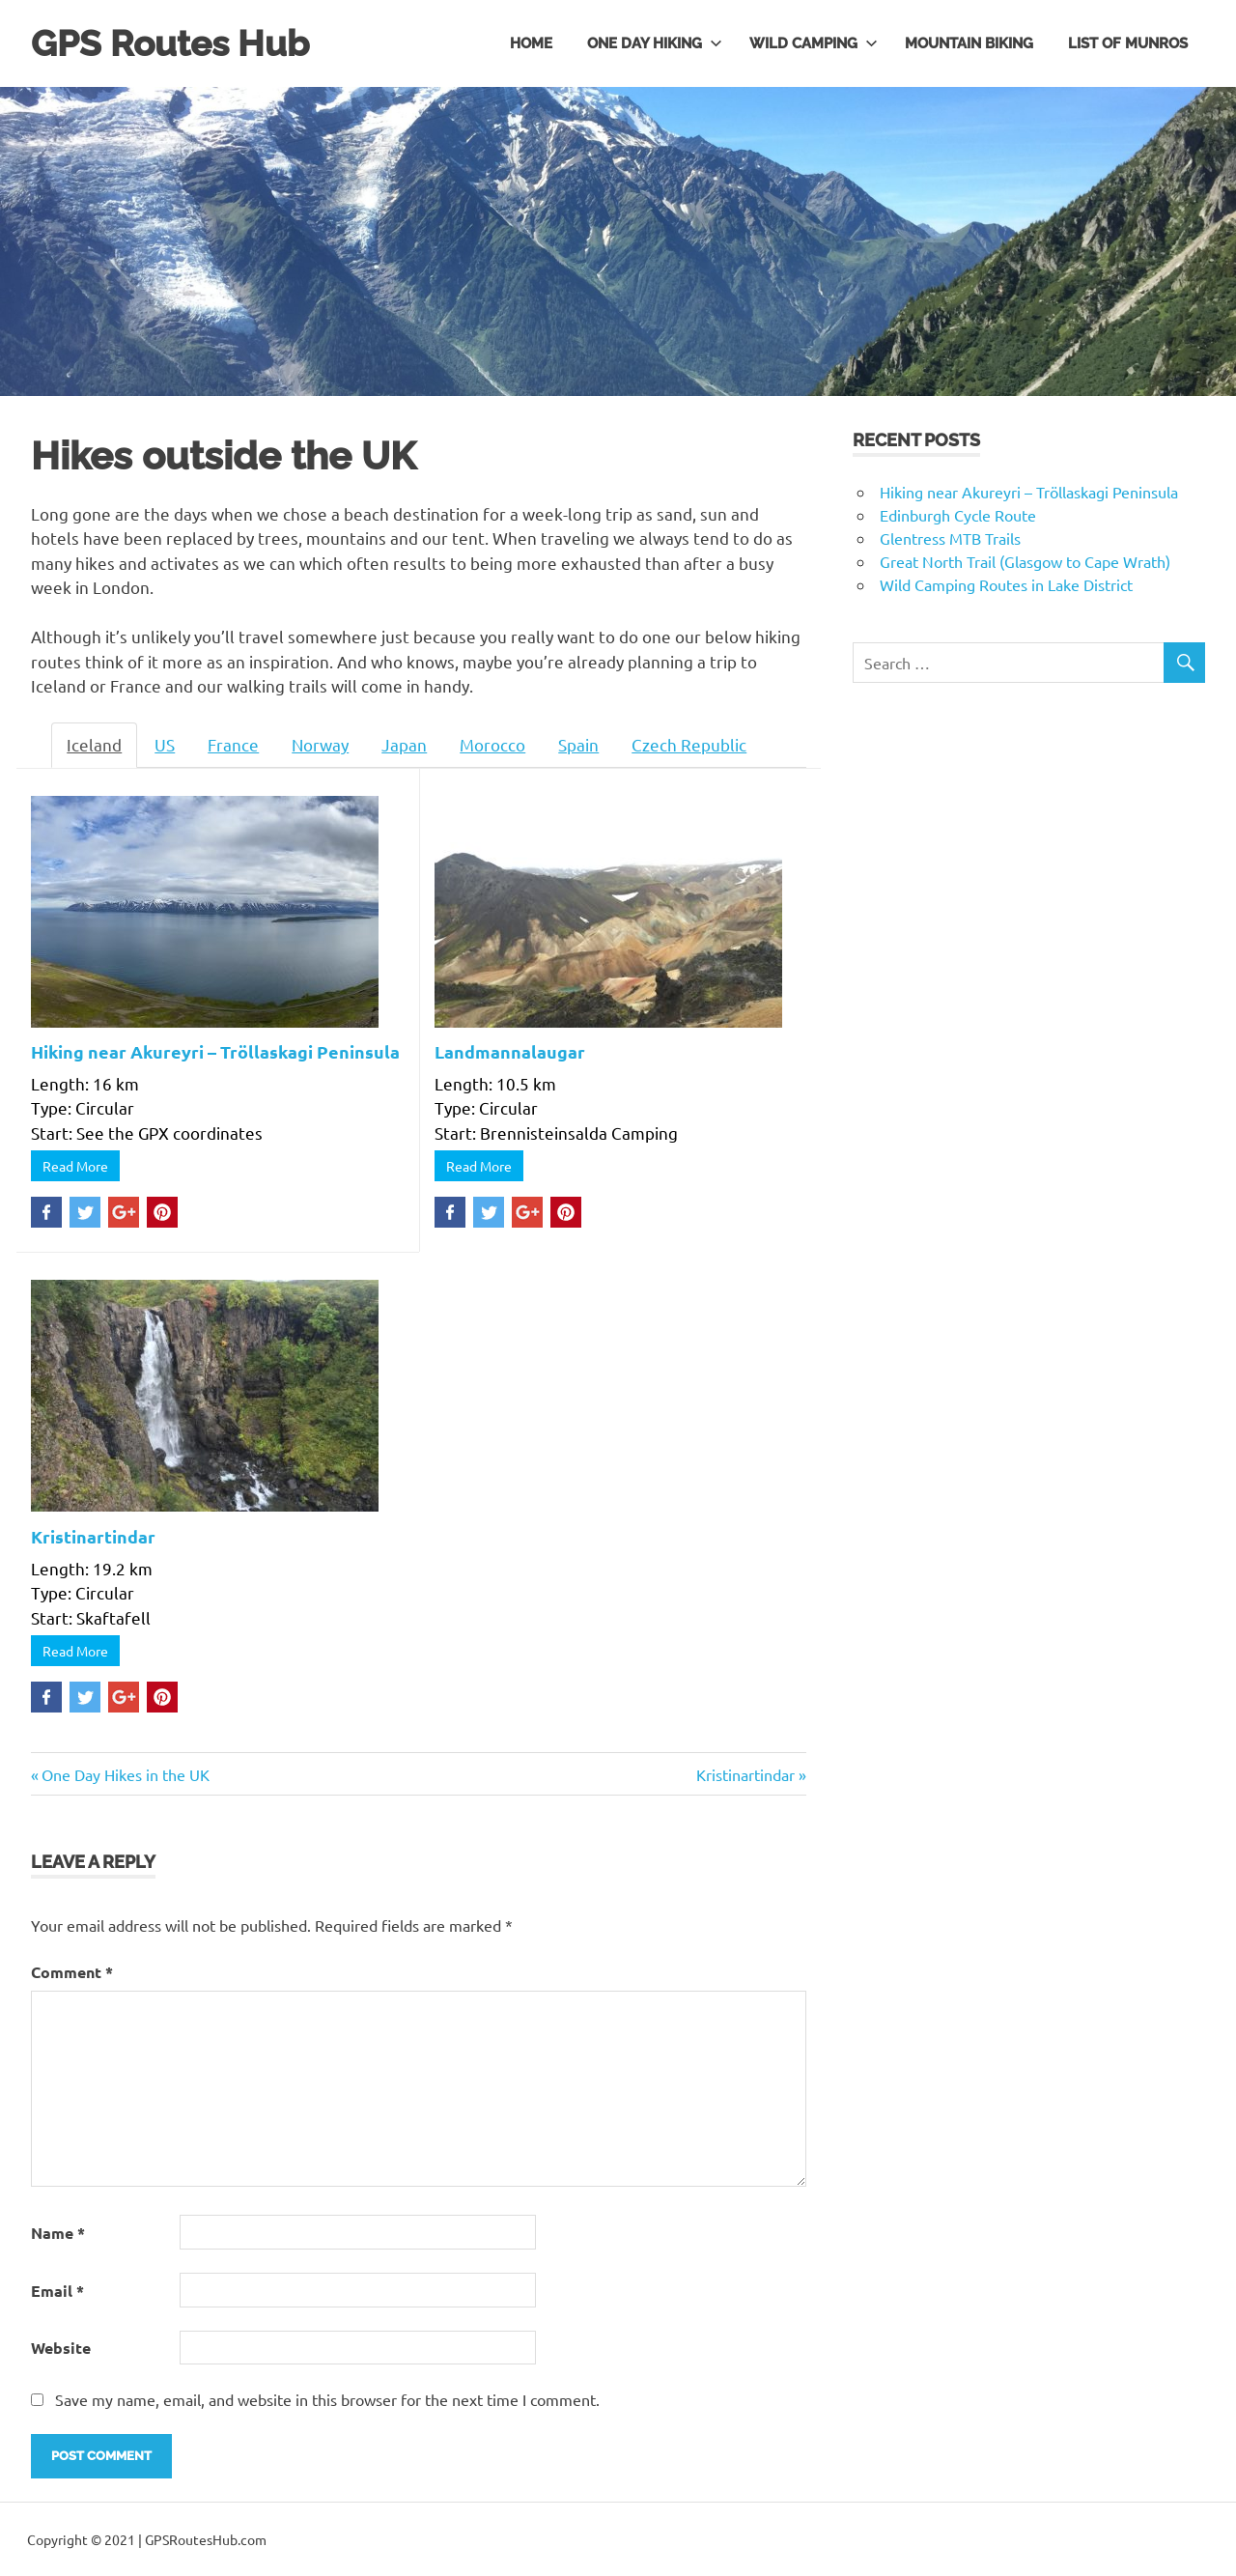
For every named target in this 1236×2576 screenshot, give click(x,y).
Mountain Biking (969, 42)
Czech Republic (689, 744)
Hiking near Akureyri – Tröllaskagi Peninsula (215, 1050)
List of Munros (1128, 42)
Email (57, 2289)
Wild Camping (813, 42)
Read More (75, 1166)
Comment (72, 1972)
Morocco (492, 744)
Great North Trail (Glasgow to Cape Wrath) (1025, 560)
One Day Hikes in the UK (125, 1773)
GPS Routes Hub (173, 43)
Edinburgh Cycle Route (958, 514)
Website (61, 2347)
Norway (320, 744)
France (233, 744)
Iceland (94, 744)
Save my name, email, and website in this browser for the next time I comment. (327, 2398)
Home (531, 42)
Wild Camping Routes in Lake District (1006, 583)
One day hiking (654, 42)
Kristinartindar (93, 1535)
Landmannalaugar (510, 1050)
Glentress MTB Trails (950, 537)
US (164, 744)
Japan (404, 744)
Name (58, 2232)
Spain (578, 744)
